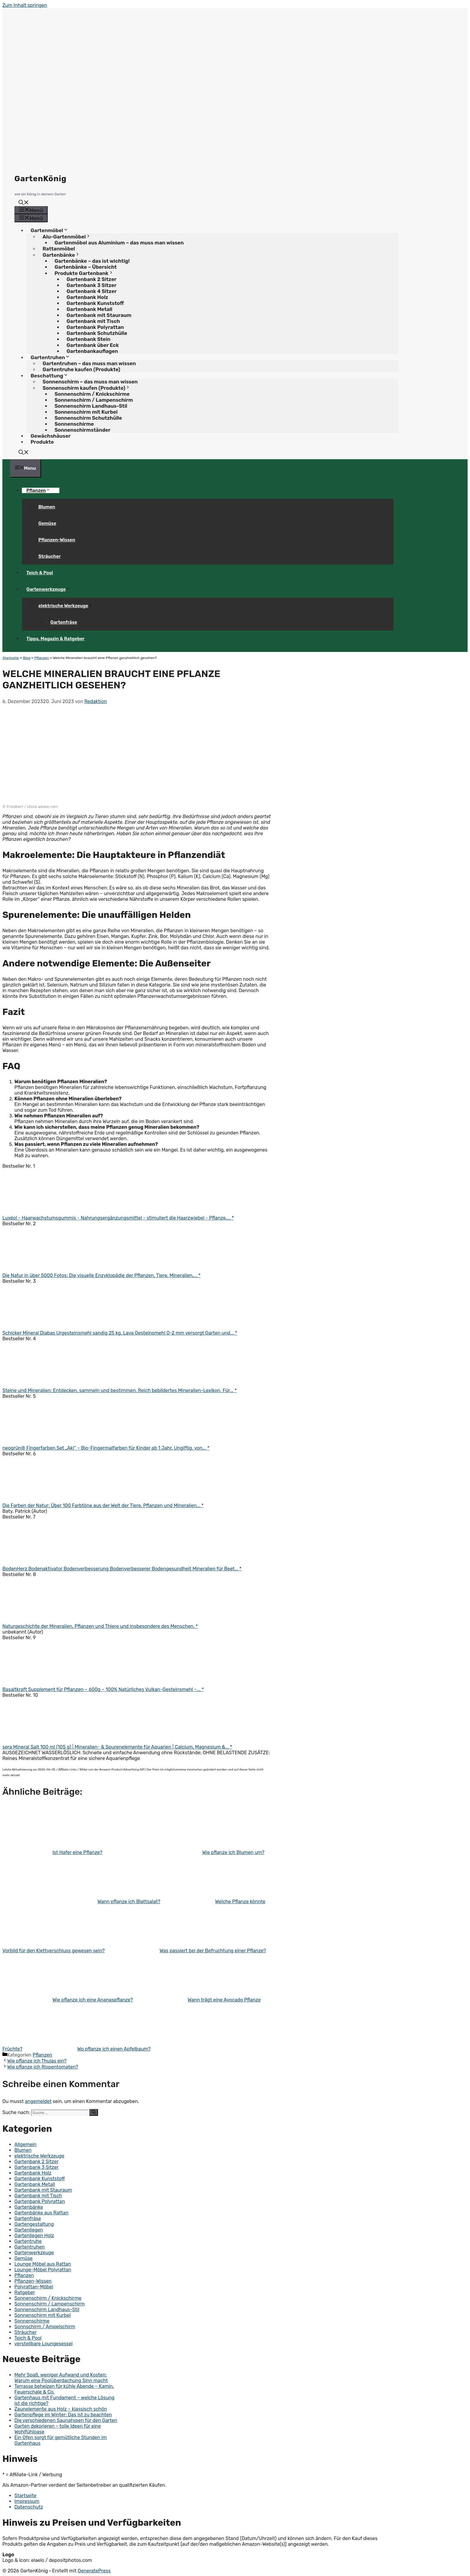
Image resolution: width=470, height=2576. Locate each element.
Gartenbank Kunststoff (39, 2178)
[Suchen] (93, 2112)
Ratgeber (24, 2292)
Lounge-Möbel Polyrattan (42, 2270)
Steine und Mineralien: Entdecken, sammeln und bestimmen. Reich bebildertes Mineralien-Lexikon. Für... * (119, 1390)
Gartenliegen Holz (34, 2235)
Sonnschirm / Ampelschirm (44, 2326)
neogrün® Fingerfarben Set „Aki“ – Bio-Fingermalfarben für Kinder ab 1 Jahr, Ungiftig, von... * (106, 1448)
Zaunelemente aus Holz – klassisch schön (60, 2409)
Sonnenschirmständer (82, 430)
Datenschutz (28, 2507)
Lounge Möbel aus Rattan (42, 2264)
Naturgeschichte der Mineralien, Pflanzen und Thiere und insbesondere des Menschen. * (100, 1626)
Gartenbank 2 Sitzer (36, 2161)
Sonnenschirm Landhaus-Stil (46, 2309)
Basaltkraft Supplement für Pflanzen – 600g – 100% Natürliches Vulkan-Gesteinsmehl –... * (103, 1689)
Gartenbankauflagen (92, 351)
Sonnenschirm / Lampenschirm (49, 2304)
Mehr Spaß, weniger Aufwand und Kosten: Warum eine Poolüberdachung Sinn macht (61, 2377)
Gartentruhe (28, 2241)
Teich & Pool (39, 572)
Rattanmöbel (59, 249)
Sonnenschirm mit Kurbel (42, 2315)
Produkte (42, 442)
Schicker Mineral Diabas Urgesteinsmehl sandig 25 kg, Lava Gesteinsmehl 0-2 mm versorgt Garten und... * (119, 1333)
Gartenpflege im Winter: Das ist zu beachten (63, 2415)
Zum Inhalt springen (24, 5)
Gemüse (47, 523)
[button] (23, 203)
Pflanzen (40, 490)
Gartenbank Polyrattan (39, 2201)
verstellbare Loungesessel (43, 2344)
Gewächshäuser (50, 436)
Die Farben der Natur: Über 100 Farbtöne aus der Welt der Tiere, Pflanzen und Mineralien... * (103, 1505)
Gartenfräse (63, 622)
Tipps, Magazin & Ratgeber (55, 638)
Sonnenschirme (31, 2321)
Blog (26, 658)
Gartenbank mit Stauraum (43, 2190)
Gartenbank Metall (34, 2184)
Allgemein (25, 2144)
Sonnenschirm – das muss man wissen (90, 382)
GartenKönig (40, 178)
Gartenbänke (28, 2207)
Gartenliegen (28, 2230)
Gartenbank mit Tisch (38, 2196)
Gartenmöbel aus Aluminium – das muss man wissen (119, 243)
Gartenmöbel (52, 230)
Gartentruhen (29, 2247)
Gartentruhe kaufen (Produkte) (81, 369)
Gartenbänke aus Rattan (41, 2213)
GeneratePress (94, 2571)
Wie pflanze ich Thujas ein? (37, 2061)
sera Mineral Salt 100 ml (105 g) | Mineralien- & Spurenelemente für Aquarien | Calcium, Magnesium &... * (117, 1747)
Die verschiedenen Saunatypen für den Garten (65, 2420)
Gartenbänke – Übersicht (86, 267)
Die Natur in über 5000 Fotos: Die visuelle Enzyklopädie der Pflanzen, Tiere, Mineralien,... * (101, 1275)
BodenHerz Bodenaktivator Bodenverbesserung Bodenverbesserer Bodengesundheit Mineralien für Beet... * (122, 1569)
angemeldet (38, 2101)
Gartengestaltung (34, 2224)
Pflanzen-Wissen (56, 540)
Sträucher (49, 556)
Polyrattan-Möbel (33, 2287)
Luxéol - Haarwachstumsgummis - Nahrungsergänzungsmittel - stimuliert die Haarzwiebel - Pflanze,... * (118, 1218)
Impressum (26, 2501)
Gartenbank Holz (32, 2173)
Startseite (10, 658)
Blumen (46, 507)
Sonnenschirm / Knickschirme (48, 2298)
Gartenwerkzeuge (50, 589)
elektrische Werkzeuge (67, 605)
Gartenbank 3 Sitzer (36, 2167)
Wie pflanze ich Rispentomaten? (42, 2067)
